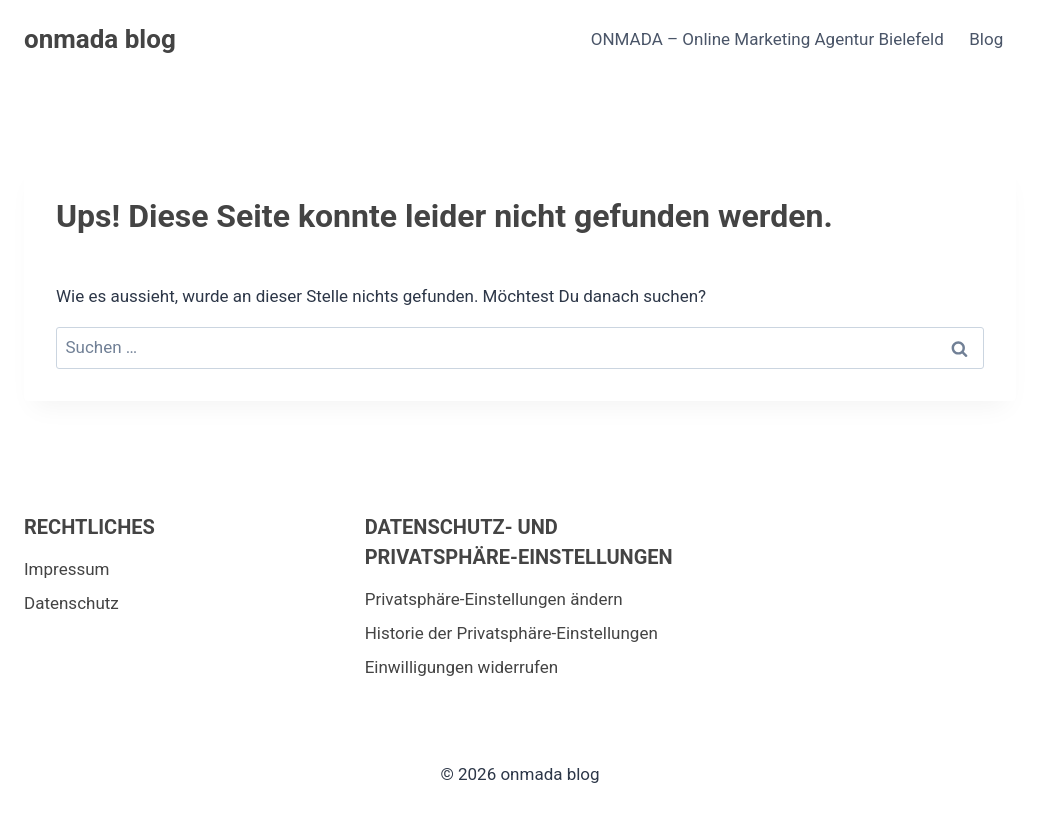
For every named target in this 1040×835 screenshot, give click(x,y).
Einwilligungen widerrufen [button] (461, 667)
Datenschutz (71, 603)
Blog (986, 39)
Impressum (67, 569)
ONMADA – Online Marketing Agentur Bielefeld (767, 39)
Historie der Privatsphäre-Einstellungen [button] (511, 633)
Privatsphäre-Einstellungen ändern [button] (494, 599)
